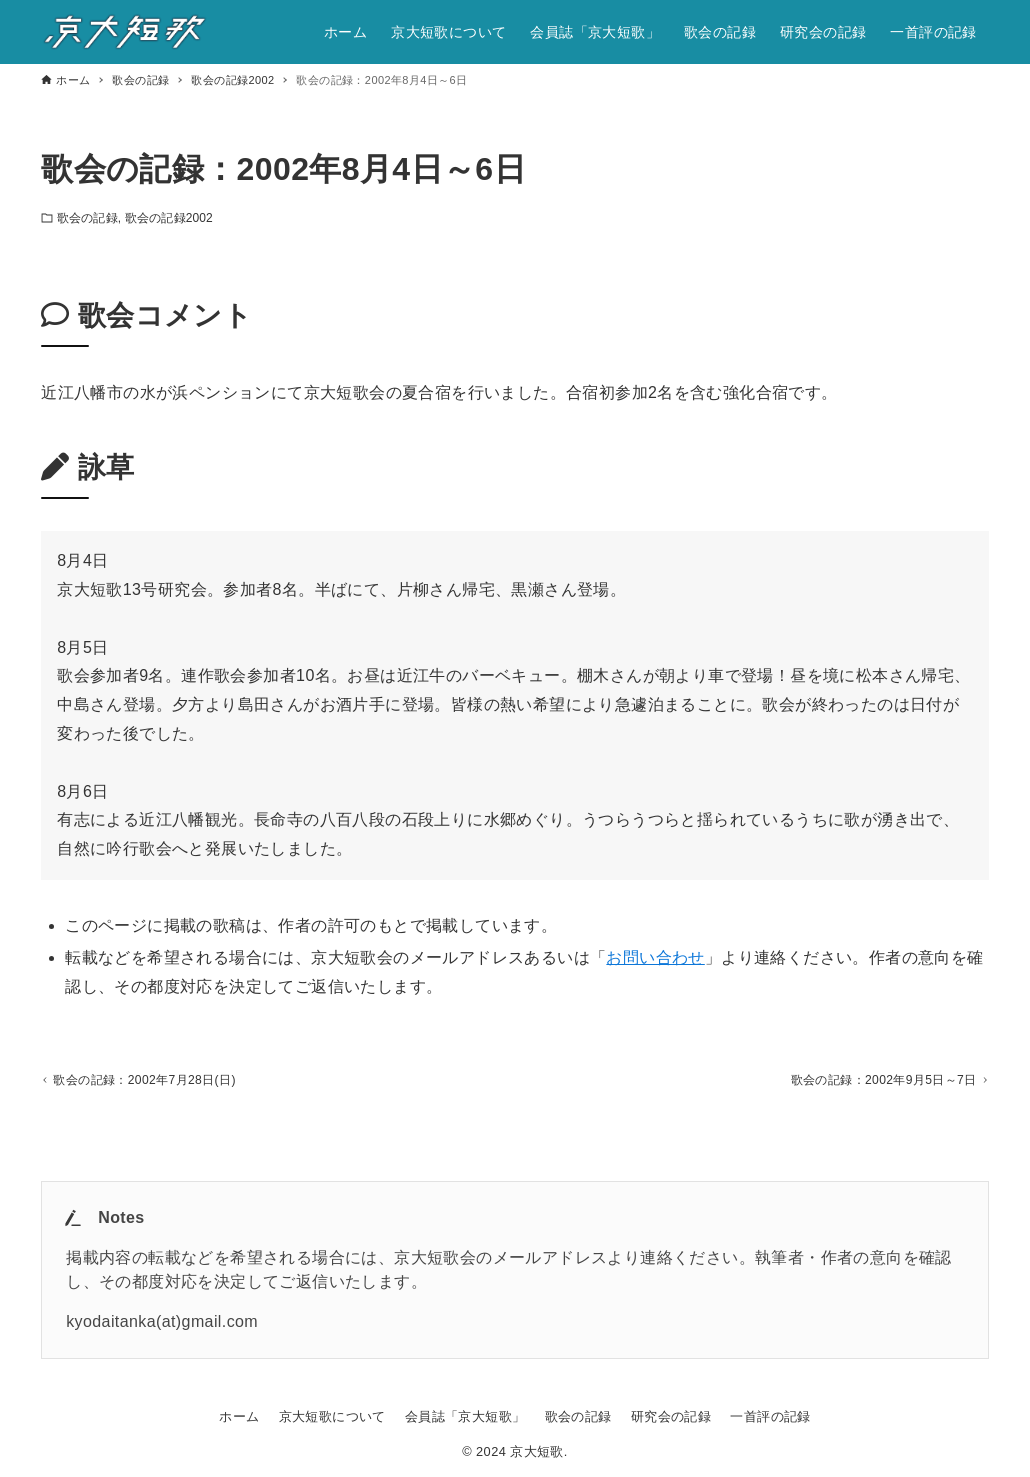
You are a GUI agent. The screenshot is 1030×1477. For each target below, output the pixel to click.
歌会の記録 (87, 218)
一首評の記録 (770, 1416)
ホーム (239, 1416)
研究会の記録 (671, 1416)
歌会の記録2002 (169, 218)
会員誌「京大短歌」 (465, 1416)
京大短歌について (332, 1416)
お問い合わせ (655, 957)
